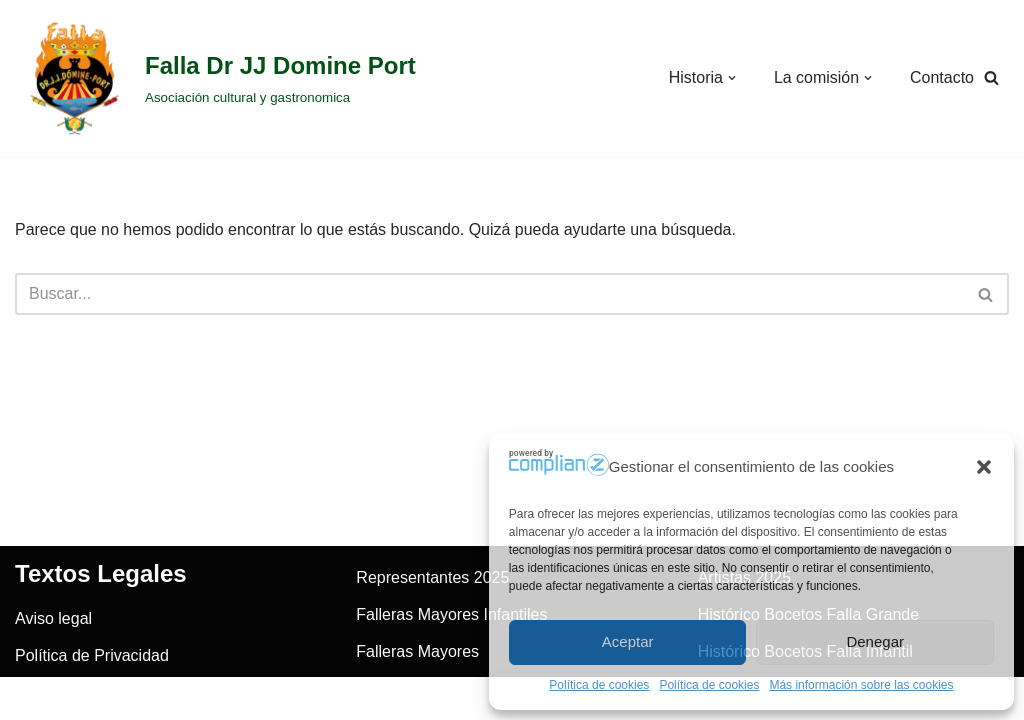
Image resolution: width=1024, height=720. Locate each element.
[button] (984, 467)
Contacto (942, 77)
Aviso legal (53, 637)
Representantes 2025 (432, 596)
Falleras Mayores (417, 670)
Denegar (875, 641)
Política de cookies (599, 685)
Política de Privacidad (92, 674)
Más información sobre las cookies (861, 685)
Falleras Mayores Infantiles (451, 633)
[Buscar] (991, 78)
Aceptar (628, 641)
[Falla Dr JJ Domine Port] (215, 78)
